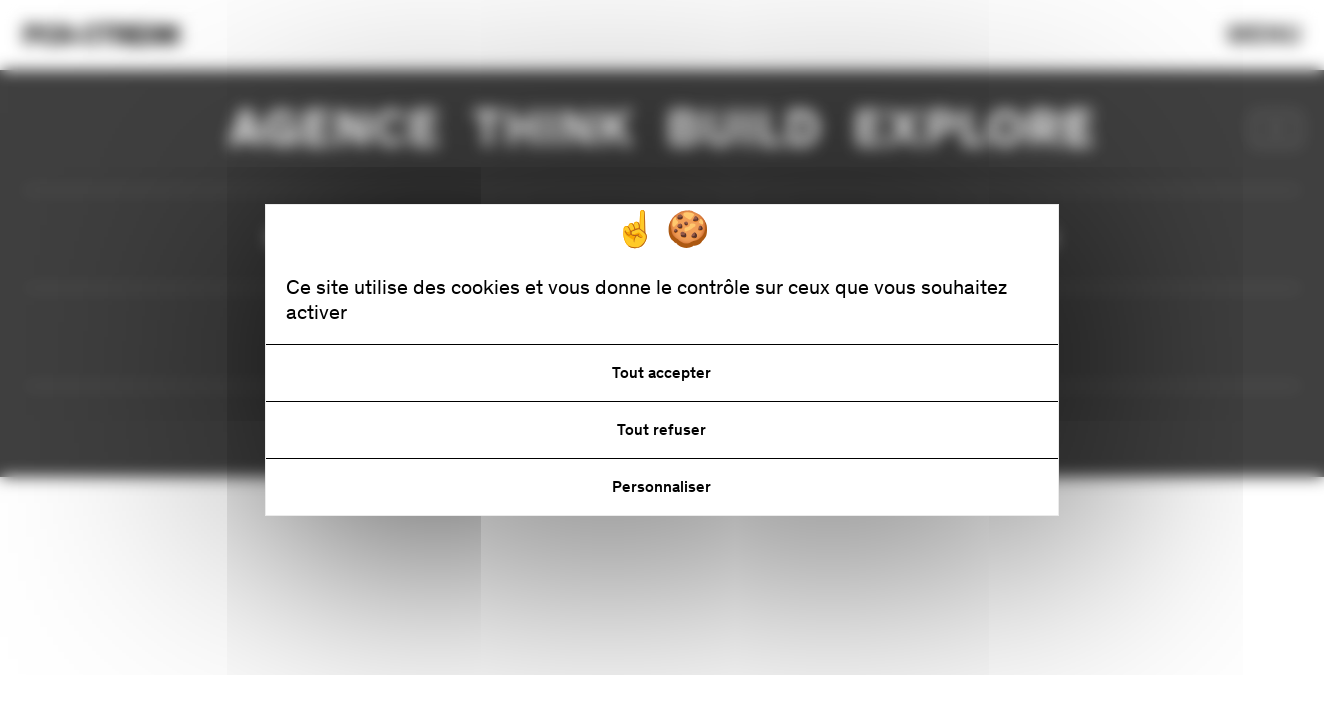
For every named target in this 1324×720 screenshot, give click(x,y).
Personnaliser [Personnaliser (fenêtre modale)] (661, 486)
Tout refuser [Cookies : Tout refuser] (661, 429)
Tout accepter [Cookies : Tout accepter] (661, 372)
